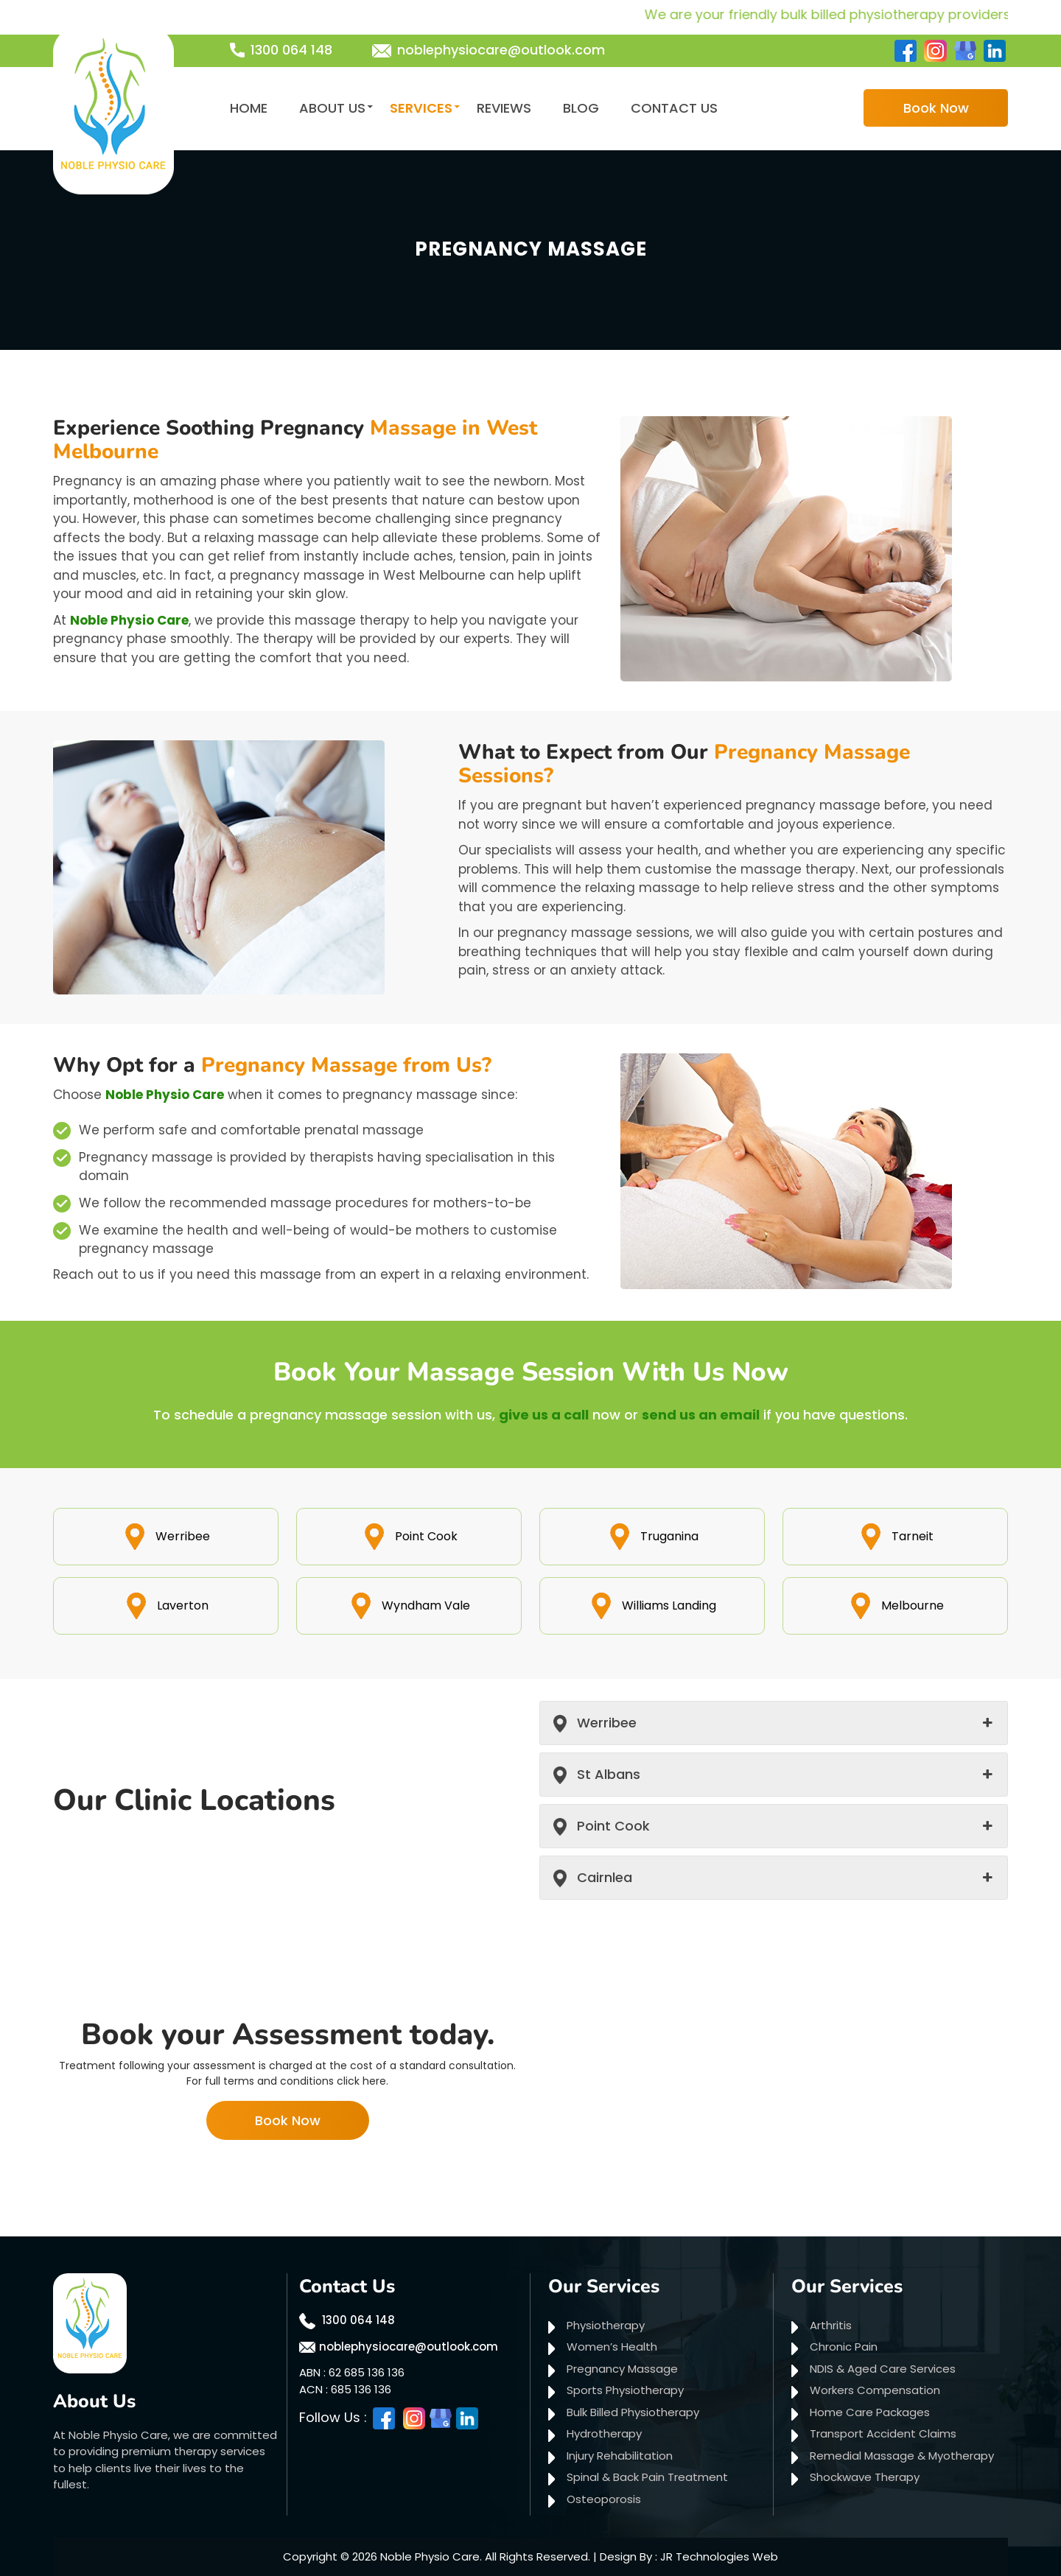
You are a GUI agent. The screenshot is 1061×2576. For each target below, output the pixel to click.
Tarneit (896, 1536)
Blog (581, 108)
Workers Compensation (875, 2390)
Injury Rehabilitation (620, 2455)
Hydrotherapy (604, 2433)
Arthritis (831, 2325)
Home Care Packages (870, 2412)
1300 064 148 (291, 50)
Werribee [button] (607, 1722)
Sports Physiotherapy (625, 2390)
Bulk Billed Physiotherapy (633, 2412)
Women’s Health (612, 2346)
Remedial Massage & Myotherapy (902, 2455)
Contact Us (674, 108)
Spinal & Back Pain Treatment (647, 2477)
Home (248, 108)
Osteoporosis (604, 2499)
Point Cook (409, 1536)
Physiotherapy (606, 2325)
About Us (332, 108)
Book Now (936, 108)
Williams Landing (652, 1605)
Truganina (652, 1536)
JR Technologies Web (719, 2556)
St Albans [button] (608, 1774)
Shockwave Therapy (865, 2477)
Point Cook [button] (613, 1826)
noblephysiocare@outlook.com (501, 50)
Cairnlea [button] (604, 1877)
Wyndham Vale (409, 1605)
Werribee (166, 1536)
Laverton (166, 1605)
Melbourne (895, 1605)
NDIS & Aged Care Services (883, 2368)
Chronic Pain (844, 2346)
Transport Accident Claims (883, 2433)
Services (421, 108)
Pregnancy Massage (622, 2368)
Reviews (504, 108)
